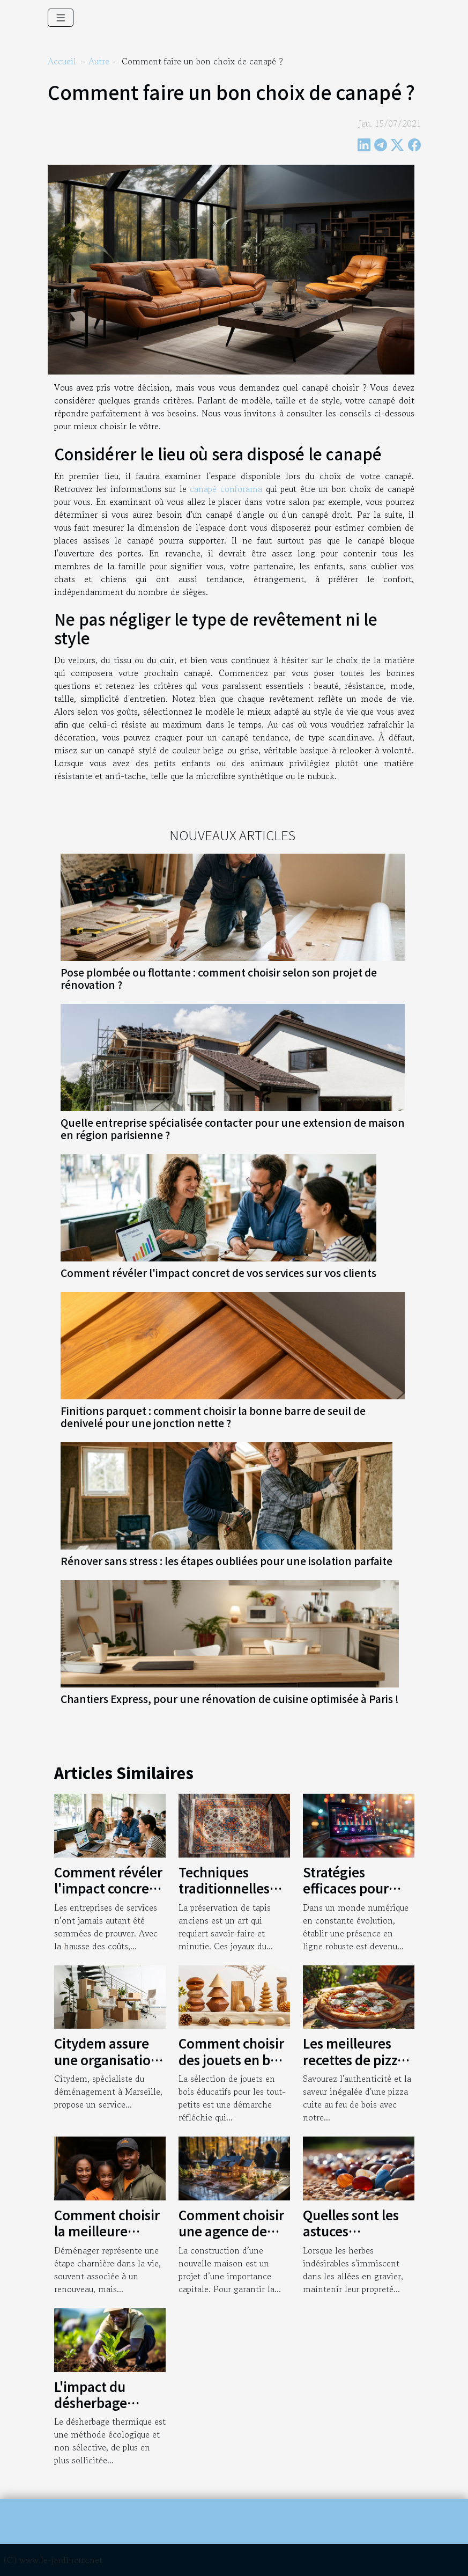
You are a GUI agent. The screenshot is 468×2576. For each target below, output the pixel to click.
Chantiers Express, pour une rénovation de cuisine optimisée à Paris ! (230, 1698)
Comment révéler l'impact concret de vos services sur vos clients (218, 1272)
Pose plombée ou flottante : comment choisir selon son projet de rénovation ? (219, 978)
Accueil (62, 61)
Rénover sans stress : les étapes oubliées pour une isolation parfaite (226, 1560)
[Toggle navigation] (61, 18)
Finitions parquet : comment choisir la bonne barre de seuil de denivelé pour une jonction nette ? (213, 1416)
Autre (98, 61)
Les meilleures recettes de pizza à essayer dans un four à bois (357, 2067)
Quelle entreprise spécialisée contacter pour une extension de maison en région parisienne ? (233, 1128)
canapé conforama (226, 488)
